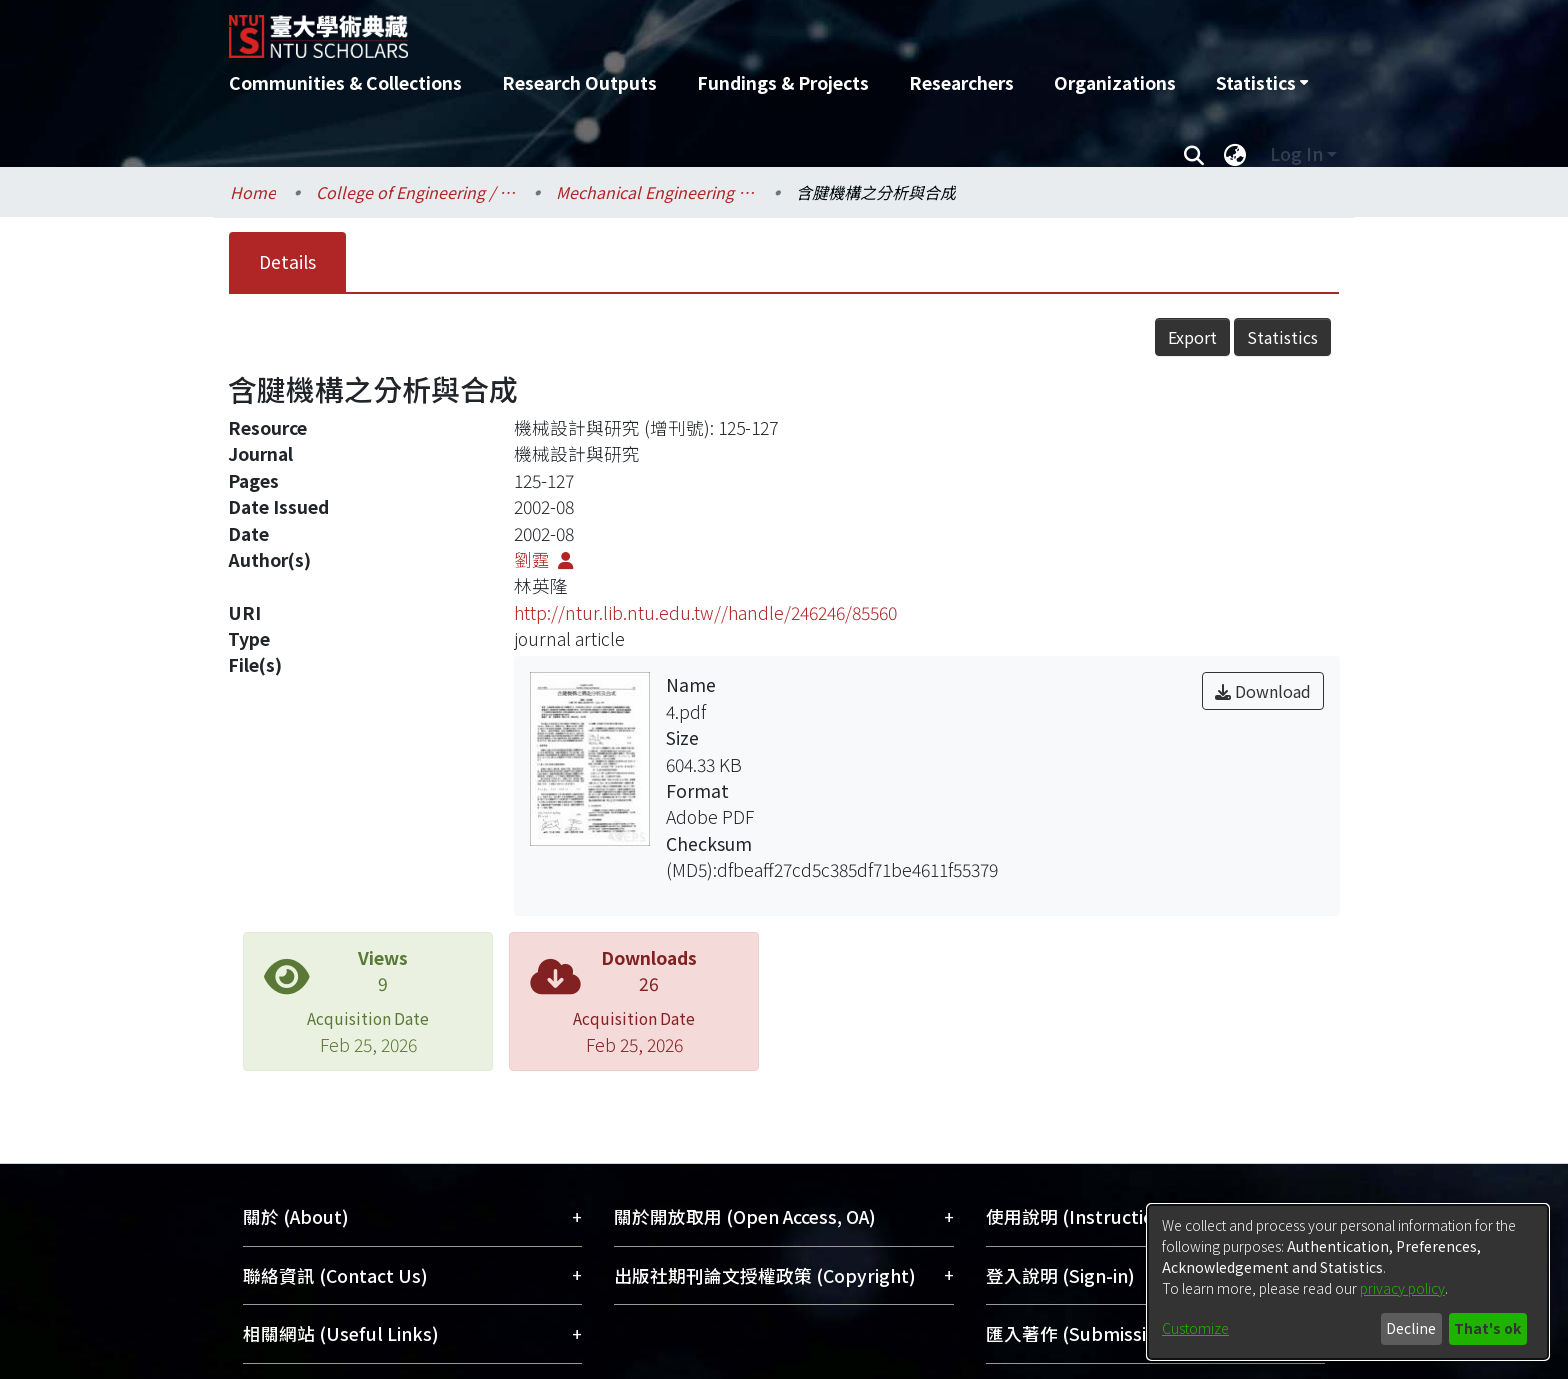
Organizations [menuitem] (1115, 82)
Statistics (1282, 337)
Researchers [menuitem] (961, 82)
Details (287, 261)
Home (253, 192)
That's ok (1487, 1328)
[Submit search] (1193, 154)
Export (1192, 337)
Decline (1411, 1328)
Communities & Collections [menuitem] (345, 82)
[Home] (676, 29)
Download (1263, 691)
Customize (1195, 1328)
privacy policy (1402, 1288)
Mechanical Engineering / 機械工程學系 (656, 192)
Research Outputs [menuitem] (579, 82)
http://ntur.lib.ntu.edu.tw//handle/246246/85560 (705, 612)
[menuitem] (1262, 83)
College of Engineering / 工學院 (416, 192)
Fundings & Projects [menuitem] (783, 82)
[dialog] (1348, 1282)
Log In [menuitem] (1296, 153)
